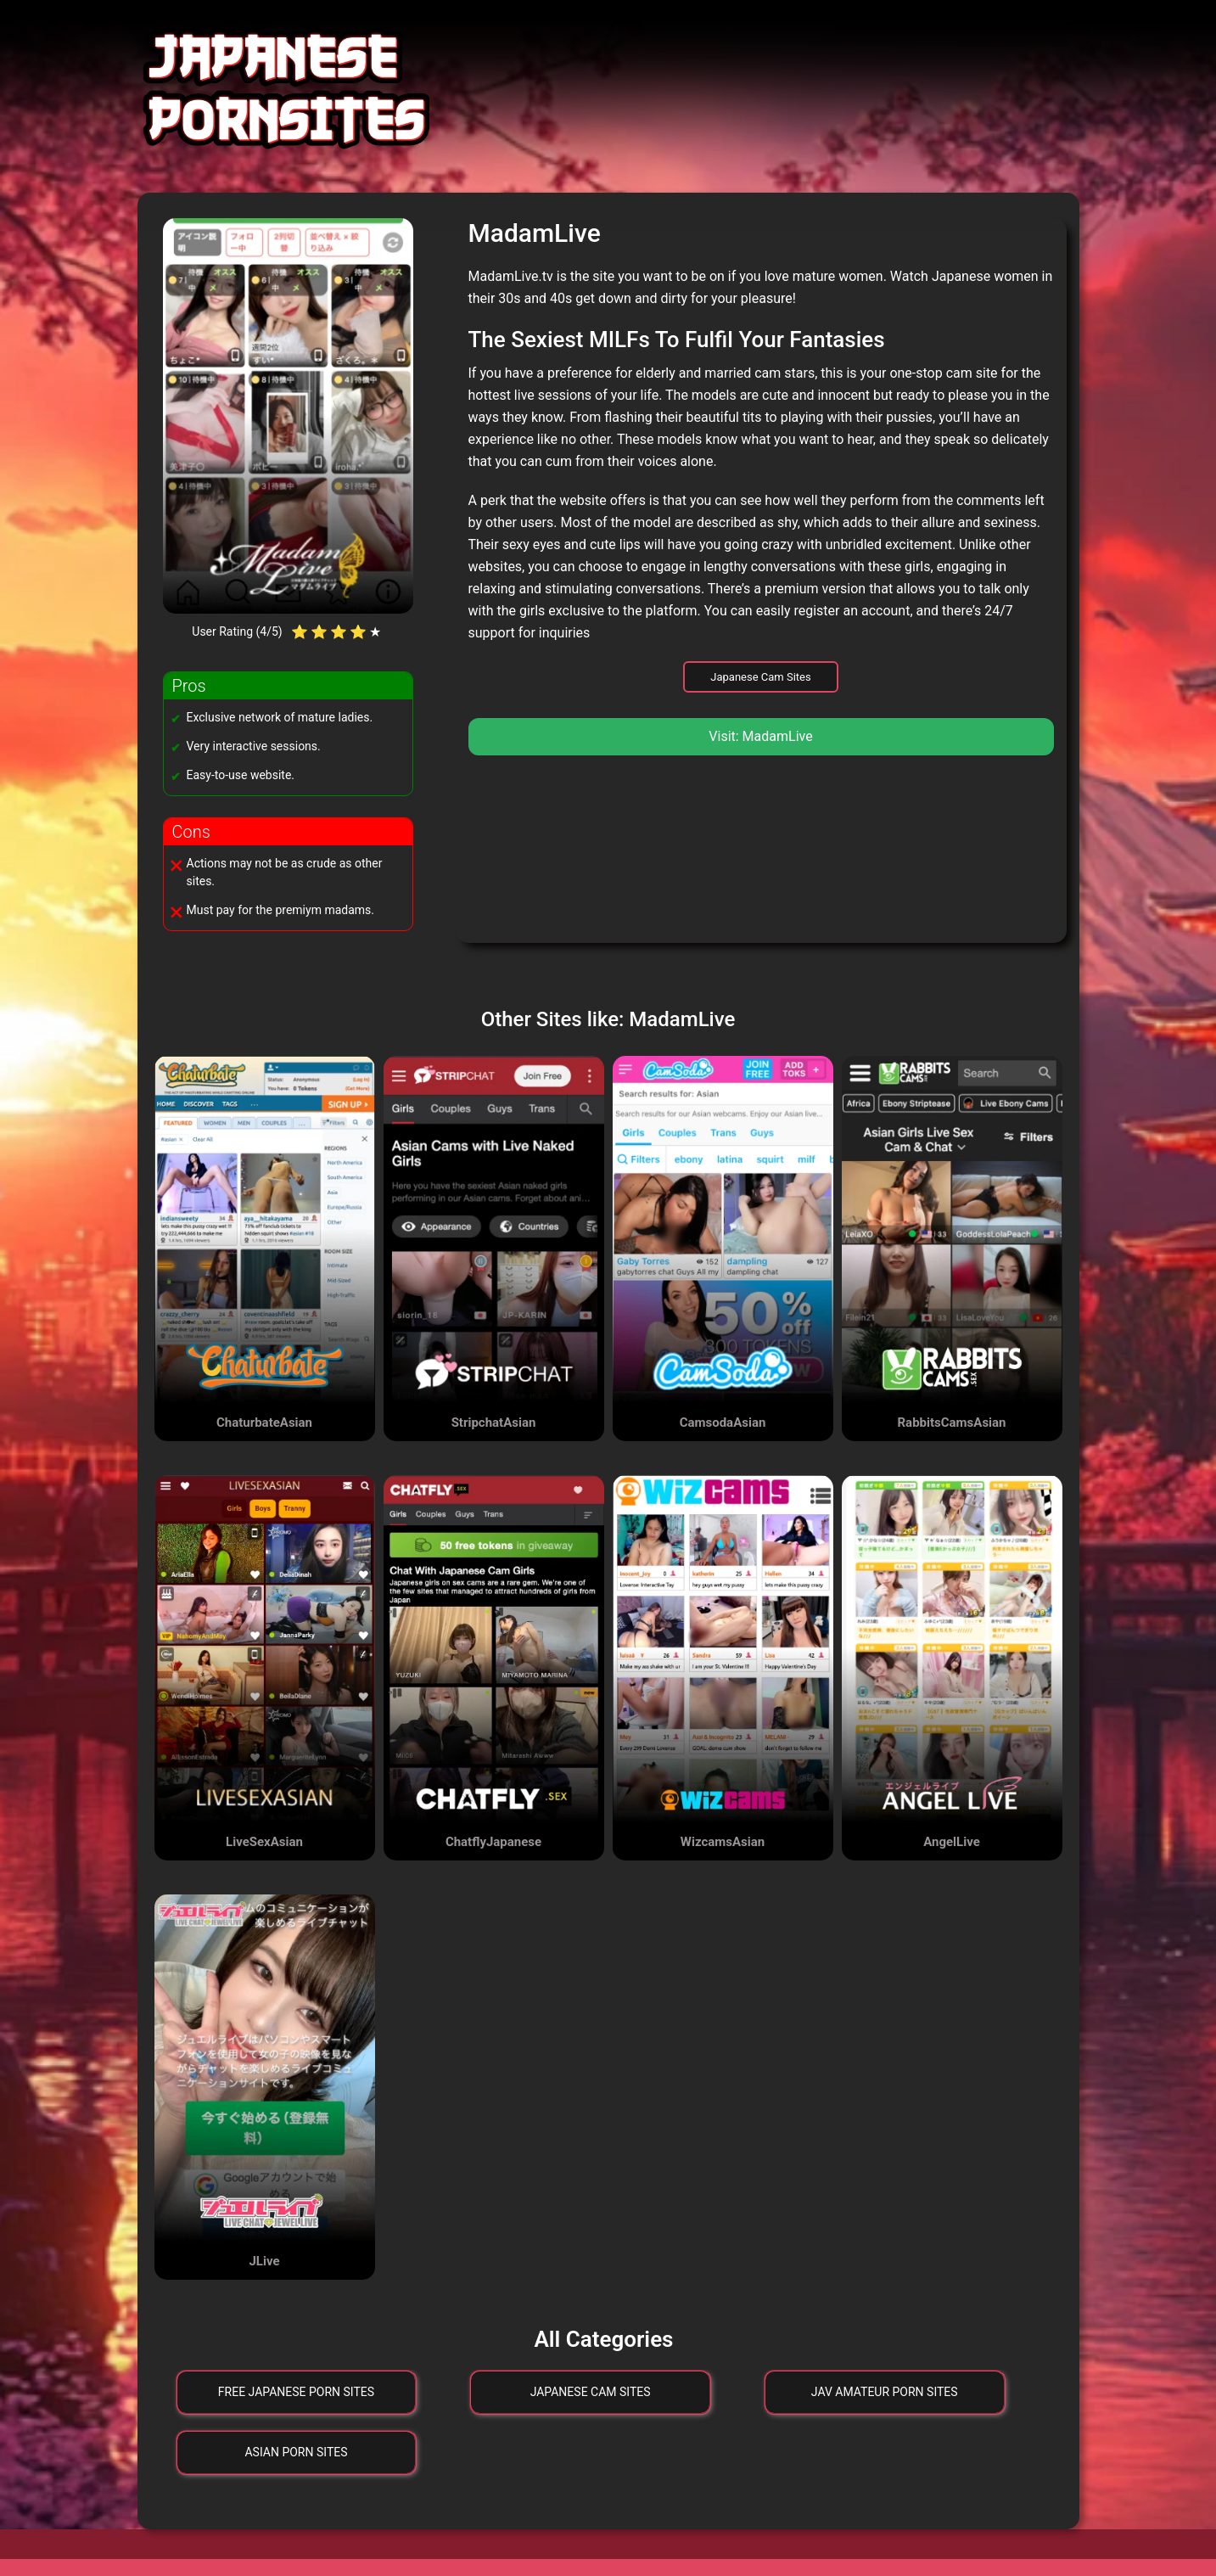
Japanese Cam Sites (760, 677)
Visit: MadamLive (760, 736)
